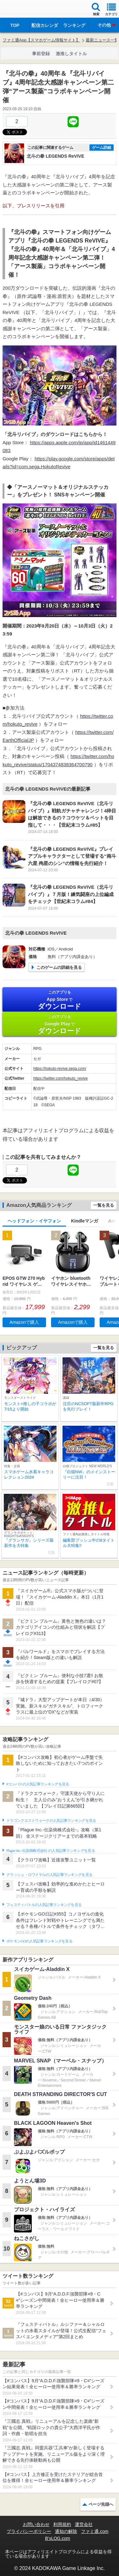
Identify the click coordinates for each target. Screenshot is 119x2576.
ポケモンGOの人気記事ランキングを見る (39, 1941)
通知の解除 (66, 2531)
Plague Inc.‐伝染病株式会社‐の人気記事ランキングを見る (50, 1851)
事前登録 (41, 53)
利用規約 (62, 2524)
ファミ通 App (24, 10)
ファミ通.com (94, 2531)
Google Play (59, 1024)
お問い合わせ (36, 2524)
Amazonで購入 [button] (24, 1322)
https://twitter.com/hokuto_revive (60, 1078)
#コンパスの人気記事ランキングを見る (37, 1784)
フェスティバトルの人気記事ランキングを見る (44, 1905)
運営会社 (84, 2524)
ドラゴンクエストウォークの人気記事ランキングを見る (51, 1820)
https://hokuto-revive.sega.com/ (59, 1068)
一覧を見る (103, 1205)
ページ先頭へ (101, 2504)
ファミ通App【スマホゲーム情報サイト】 (41, 40)
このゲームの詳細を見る (59, 967)
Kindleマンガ (84, 1220)
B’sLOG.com (57, 2538)
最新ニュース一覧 (102, 40)
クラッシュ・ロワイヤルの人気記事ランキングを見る (49, 1875)
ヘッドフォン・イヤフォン (34, 1220)
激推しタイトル (71, 53)
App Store (59, 1000)
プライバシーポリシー (29, 2531)
